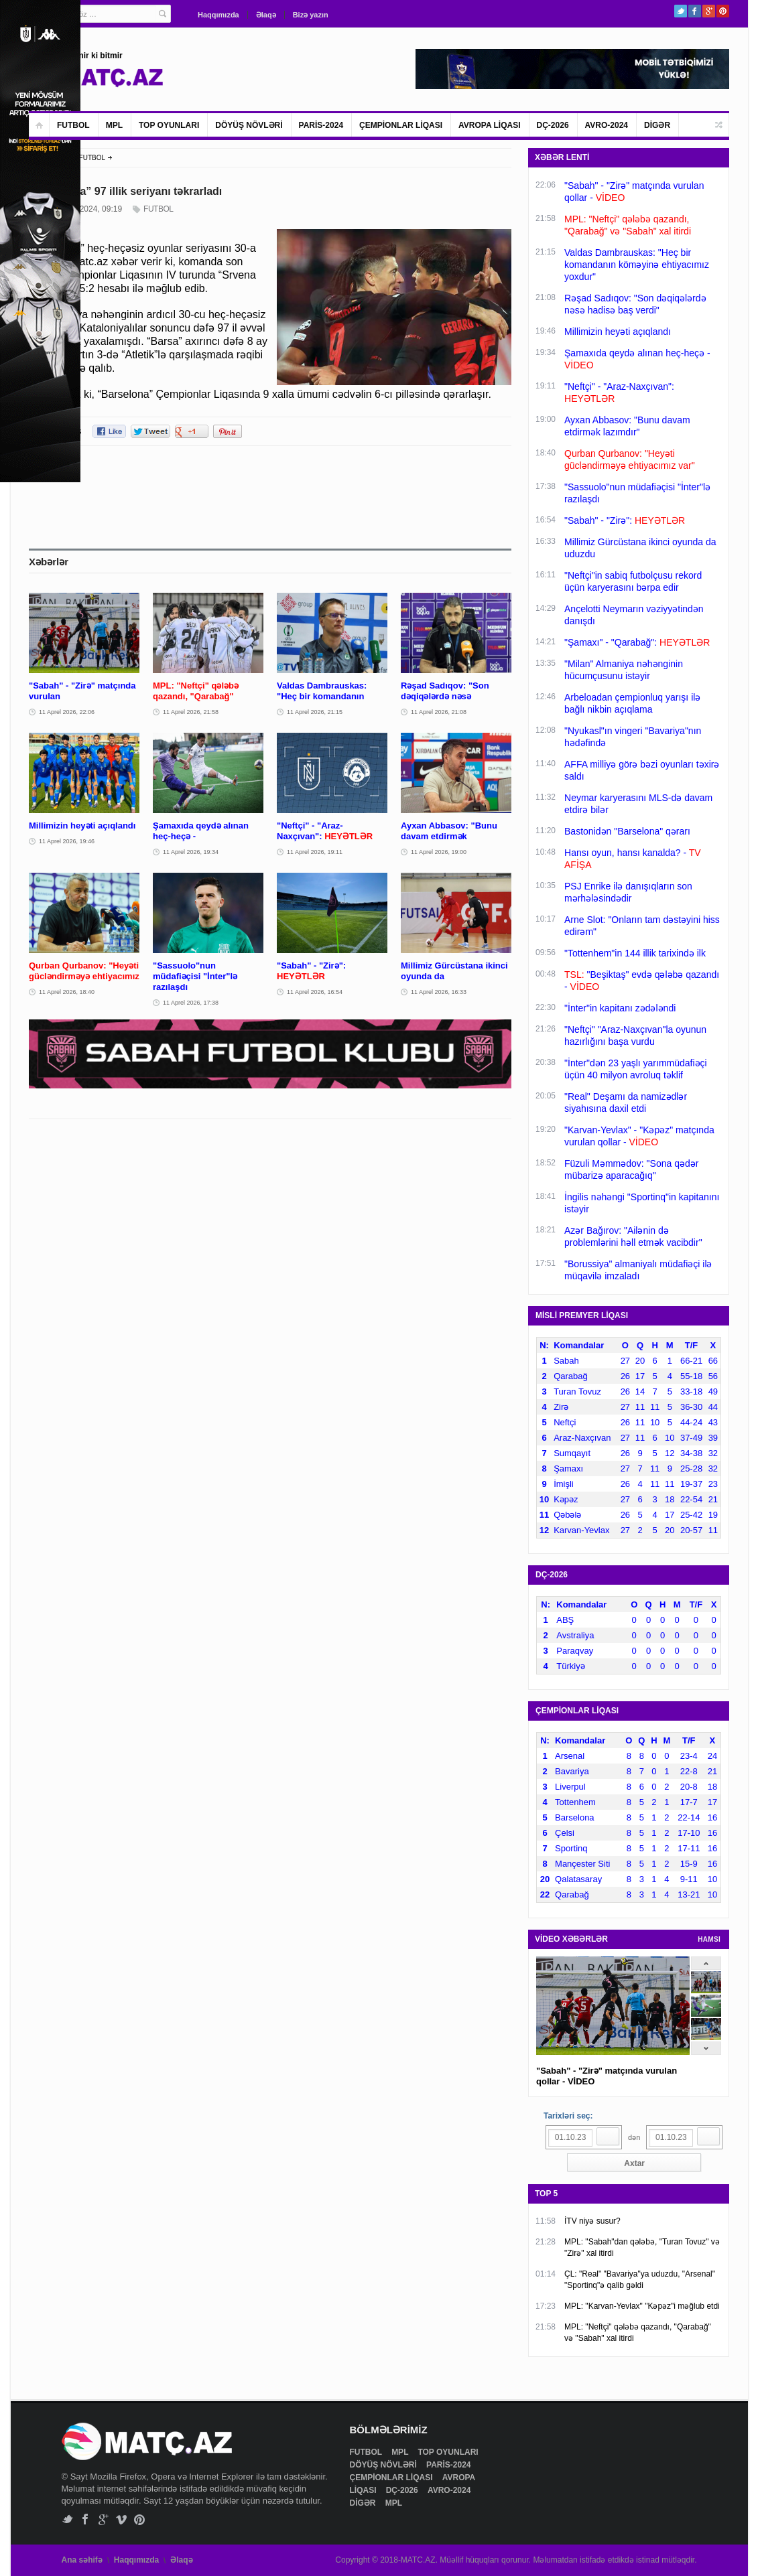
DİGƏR (657, 125)
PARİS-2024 (321, 125)
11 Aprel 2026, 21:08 (438, 712)
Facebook (694, 11)
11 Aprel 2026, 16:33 (438, 992)
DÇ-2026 (553, 125)
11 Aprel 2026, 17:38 (190, 1002)
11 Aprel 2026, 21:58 (190, 712)
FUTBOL (73, 125)
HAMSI (709, 1939)
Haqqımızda (218, 15)
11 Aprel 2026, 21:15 (314, 712)
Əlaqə (266, 15)
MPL (114, 125)
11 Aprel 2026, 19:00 (438, 852)
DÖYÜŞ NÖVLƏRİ (248, 125)
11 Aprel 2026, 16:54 (314, 992)
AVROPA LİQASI (489, 125)
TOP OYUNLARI (169, 125)
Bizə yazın (310, 15)
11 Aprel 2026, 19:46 (66, 841)
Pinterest (722, 11)
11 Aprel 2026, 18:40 (66, 992)
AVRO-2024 (606, 125)
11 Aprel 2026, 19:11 (314, 852)
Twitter (680, 11)
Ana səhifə (82, 2560)
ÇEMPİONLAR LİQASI (400, 125)
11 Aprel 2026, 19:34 (190, 852)
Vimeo (121, 2519)
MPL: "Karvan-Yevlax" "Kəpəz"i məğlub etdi (642, 2306)
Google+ (708, 11)
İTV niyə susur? (592, 2221)
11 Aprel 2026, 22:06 (66, 712)
